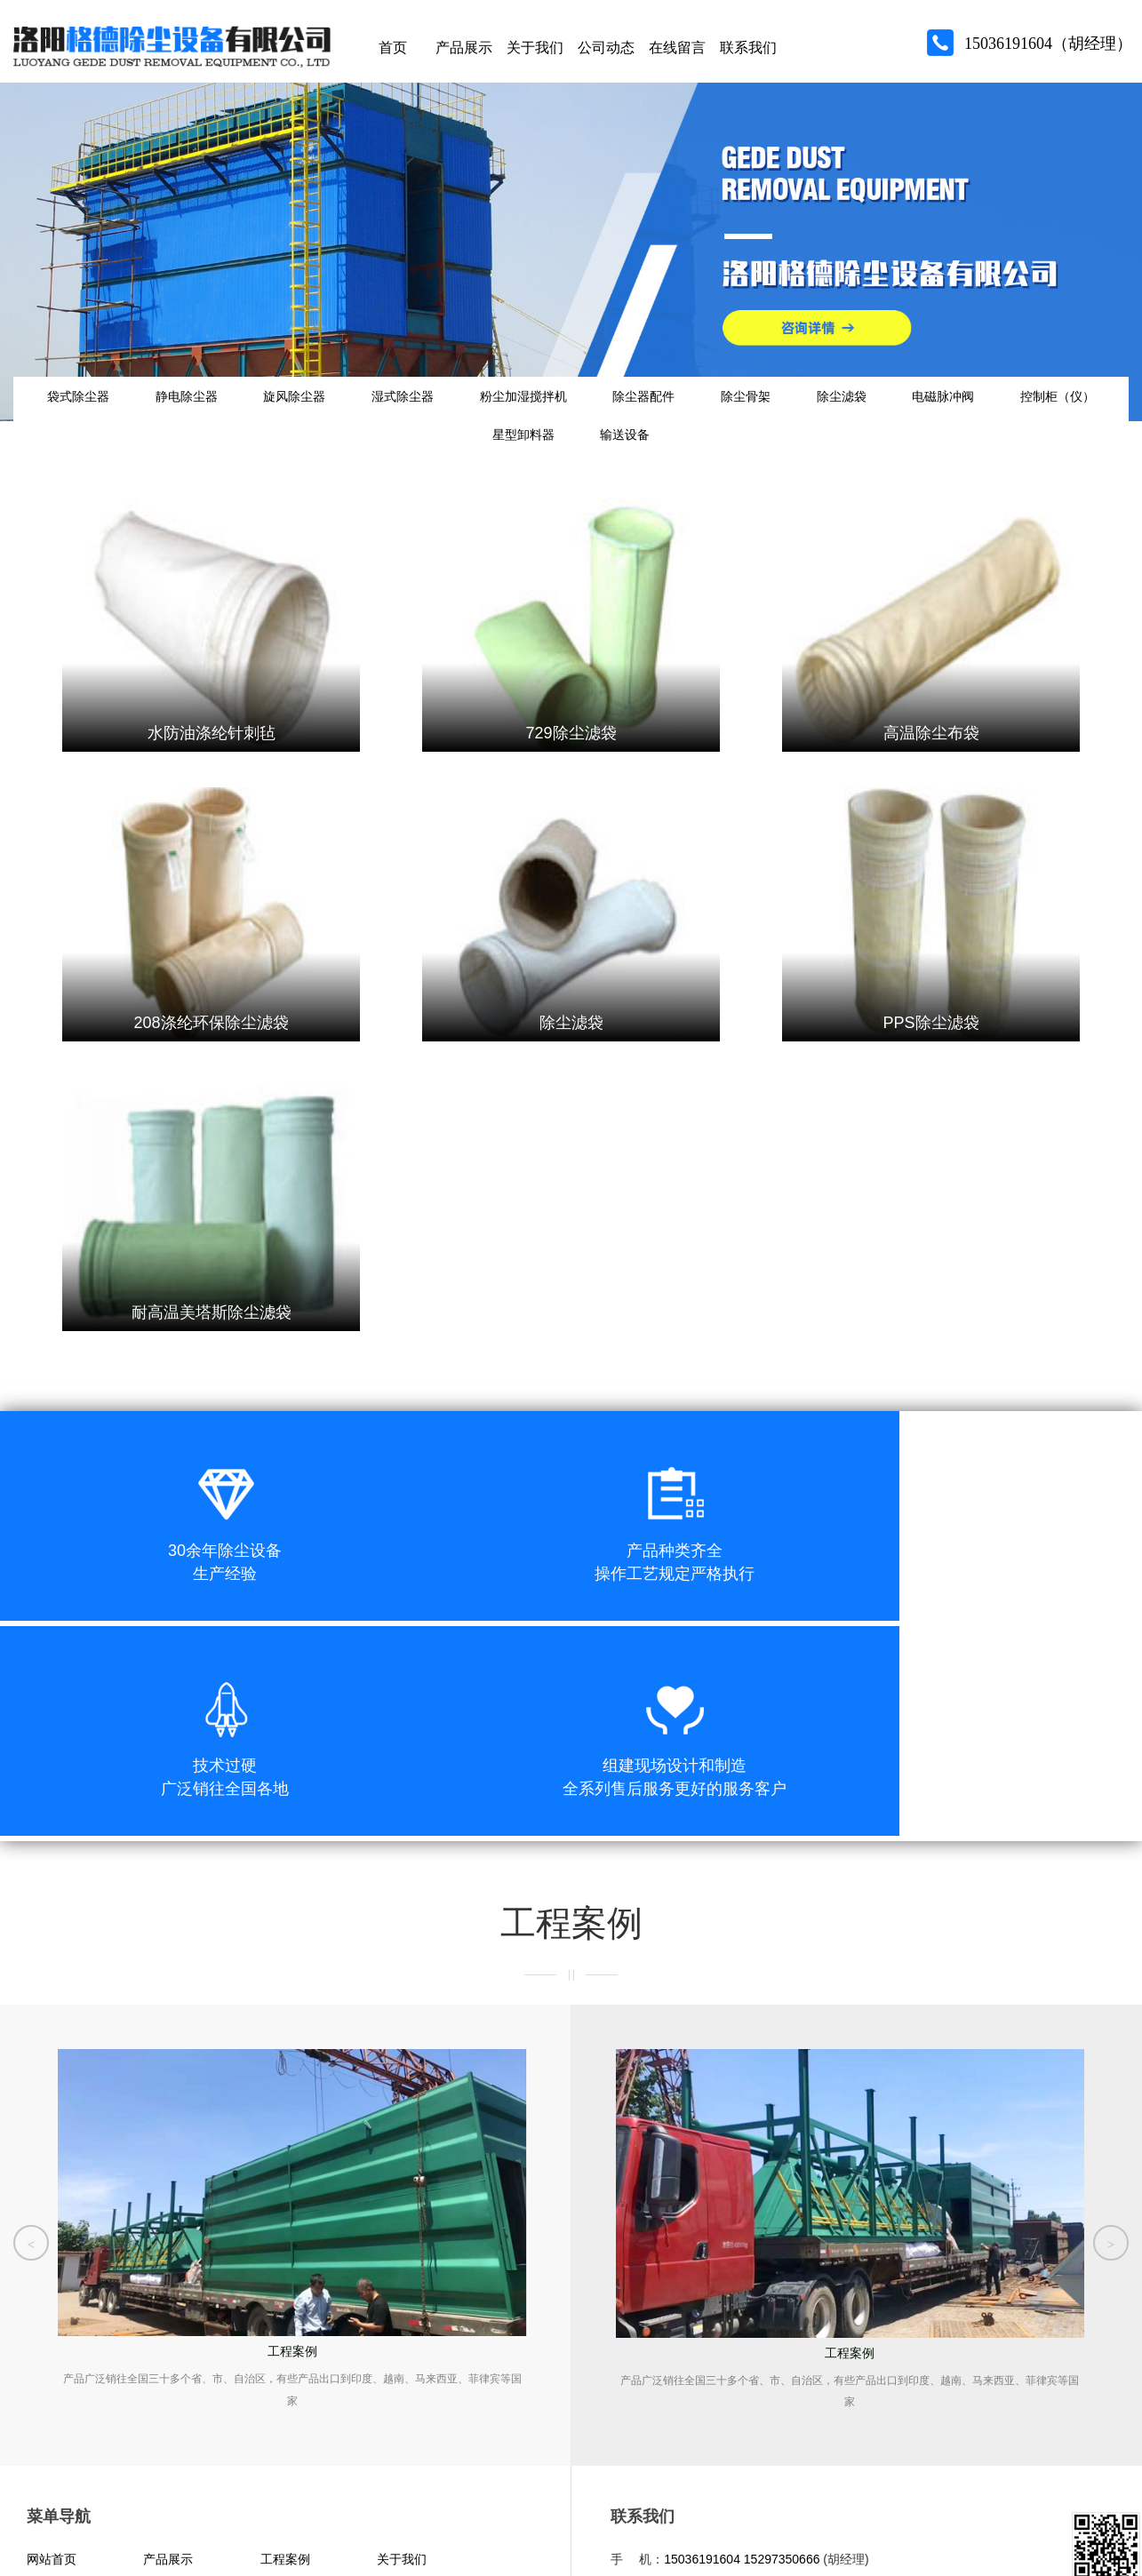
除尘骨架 (836, 414)
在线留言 (677, 52)
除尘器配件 (719, 414)
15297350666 (782, 2380)
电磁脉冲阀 (1065, 414)
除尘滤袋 (947, 414)
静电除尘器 (201, 414)
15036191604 (702, 2380)
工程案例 (285, 2380)
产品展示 (463, 52)
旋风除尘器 (324, 414)
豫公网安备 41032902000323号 (265, 2497)
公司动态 (606, 52)
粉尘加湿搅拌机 (583, 414)
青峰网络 (115, 2533)
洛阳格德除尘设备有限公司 (696, 2499)
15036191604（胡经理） (1048, 49)
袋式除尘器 (77, 414)
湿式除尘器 (448, 414)
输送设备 (700, 467)
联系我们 (748, 52)
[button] (31, 2054)
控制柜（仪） (454, 467)
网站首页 (51, 2380)
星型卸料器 (584, 467)
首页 (393, 52)
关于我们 (535, 52)
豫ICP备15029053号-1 (103, 2497)
